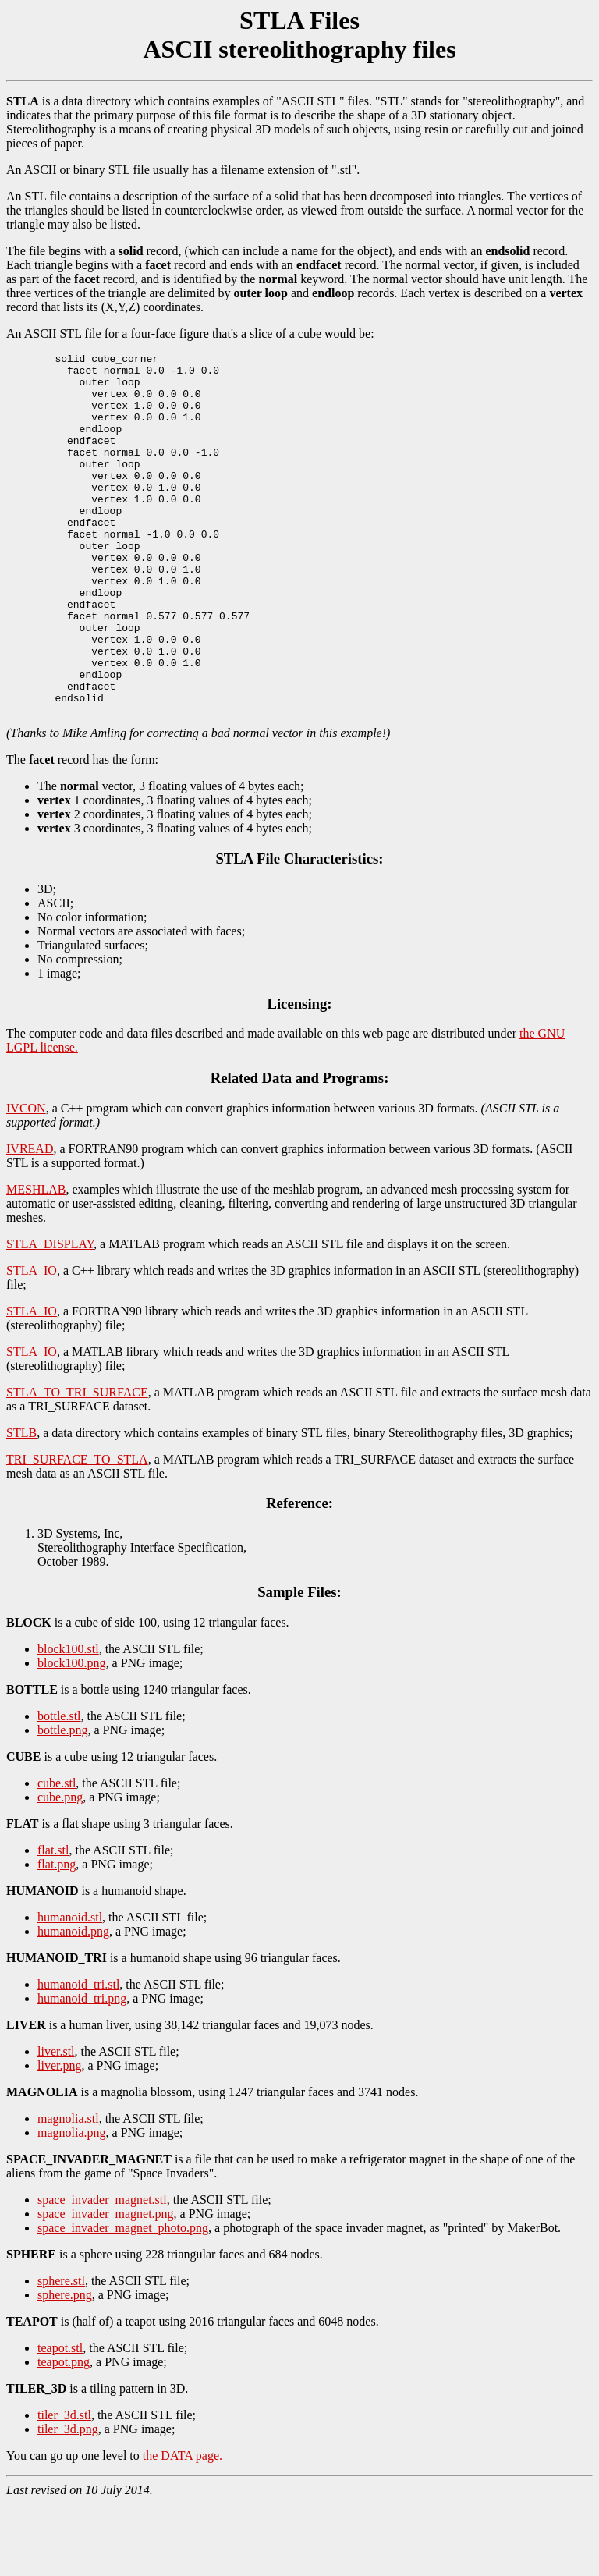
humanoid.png (73, 2003)
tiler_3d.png (67, 2501)
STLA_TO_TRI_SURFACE (77, 1464)
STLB (21, 1505)
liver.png (59, 2138)
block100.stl (68, 1721)
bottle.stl (59, 1788)
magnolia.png (71, 2205)
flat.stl (53, 1922)
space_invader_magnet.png (105, 2286)
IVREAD (29, 1221)
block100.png (71, 1735)
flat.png (56, 1936)
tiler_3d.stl (64, 2487)
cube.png (60, 1869)
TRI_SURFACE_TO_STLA (77, 1531)
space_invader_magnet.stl (102, 2272)
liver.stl (56, 2124)
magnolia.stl (68, 2191)
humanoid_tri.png (81, 2070)
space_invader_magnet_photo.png (122, 2300)
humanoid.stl (69, 1989)
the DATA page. (182, 2528)
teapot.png (63, 2434)
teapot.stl (60, 2420)
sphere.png (64, 2367)
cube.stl (56, 1855)
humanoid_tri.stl (78, 2056)
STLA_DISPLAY (50, 1316)
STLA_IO (31, 1343)
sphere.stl (61, 2353)
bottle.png (62, 1802)
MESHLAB (36, 1261)
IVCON (26, 1180)
